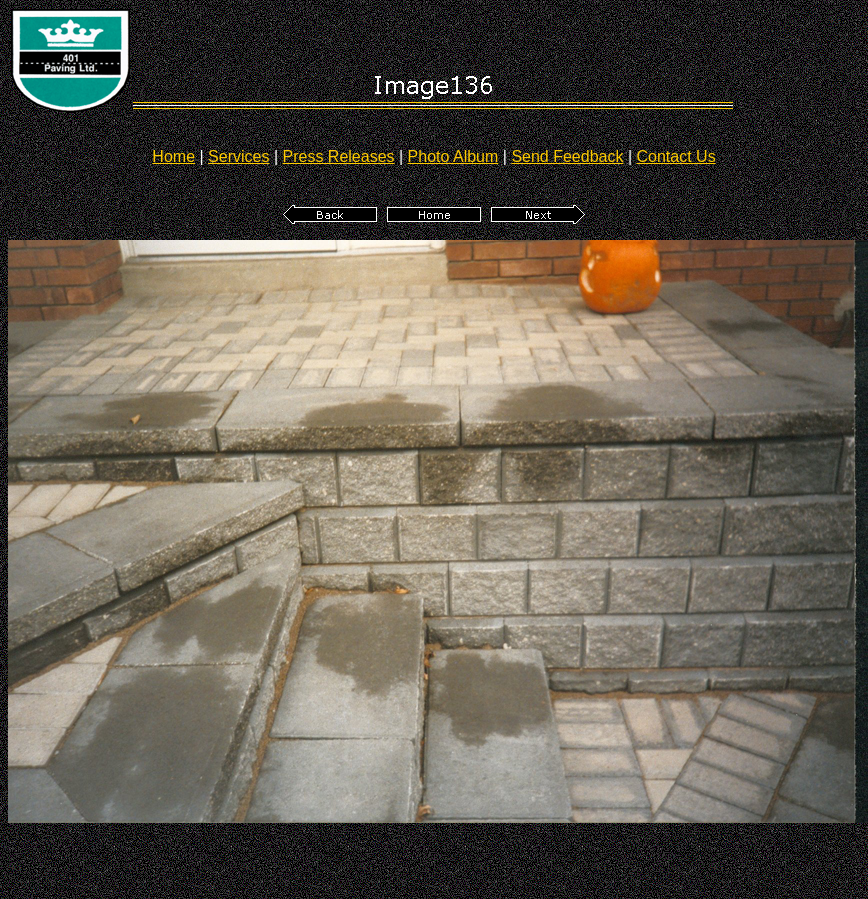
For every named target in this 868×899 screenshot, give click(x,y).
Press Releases (339, 156)
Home (173, 156)
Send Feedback (567, 156)
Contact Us (676, 156)
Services (238, 156)
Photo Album (453, 156)
